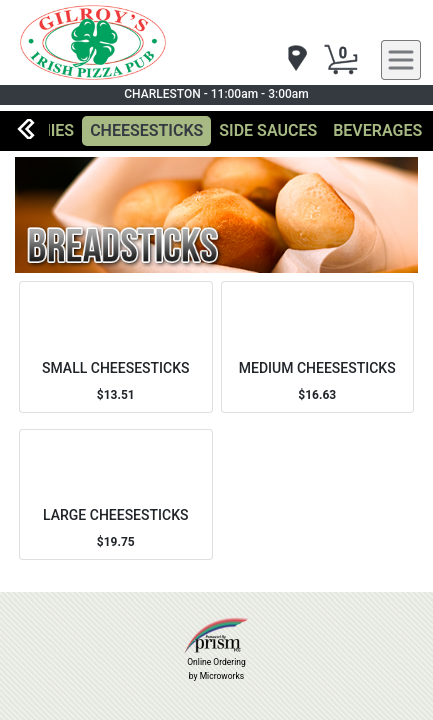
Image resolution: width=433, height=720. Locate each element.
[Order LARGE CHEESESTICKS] (116, 494)
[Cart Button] (341, 60)
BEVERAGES (377, 130)
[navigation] (296, 59)
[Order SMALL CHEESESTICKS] (116, 346)
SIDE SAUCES (268, 130)
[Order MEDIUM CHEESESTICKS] (318, 346)
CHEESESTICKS (146, 130)
